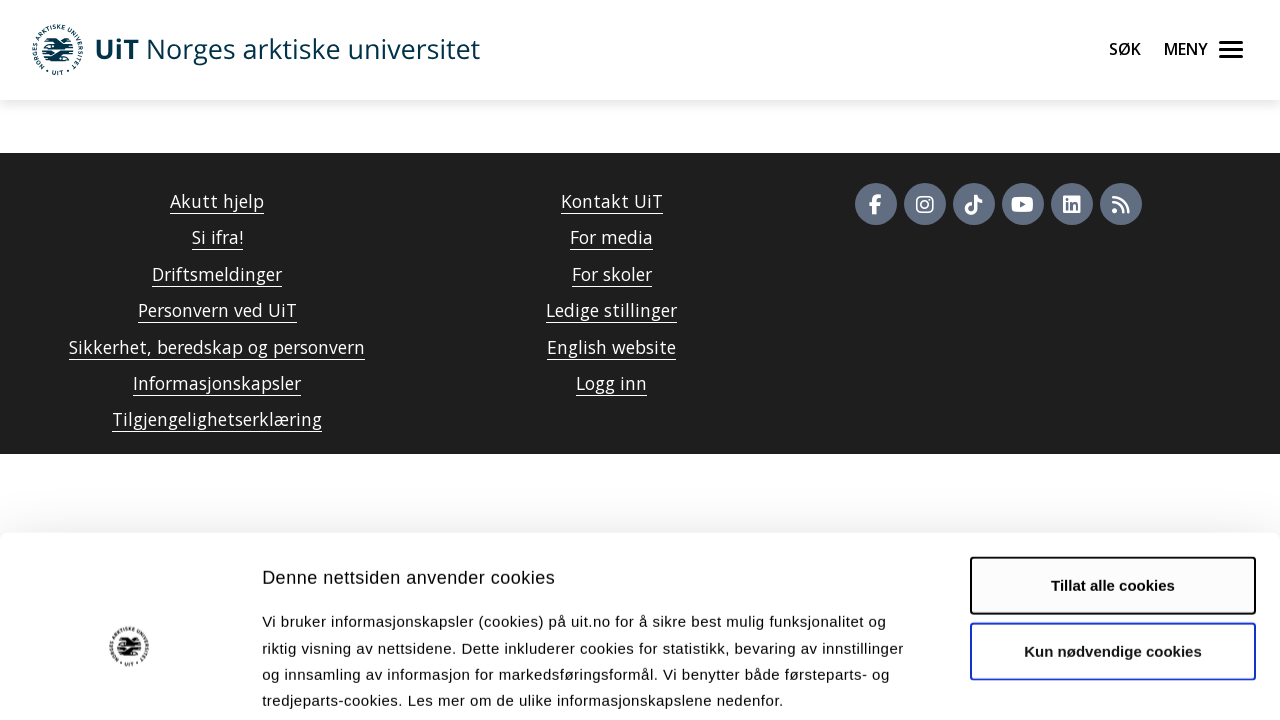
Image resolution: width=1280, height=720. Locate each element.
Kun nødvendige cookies (1113, 549)
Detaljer (1065, 680)
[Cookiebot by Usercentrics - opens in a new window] (129, 681)
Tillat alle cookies (1113, 483)
